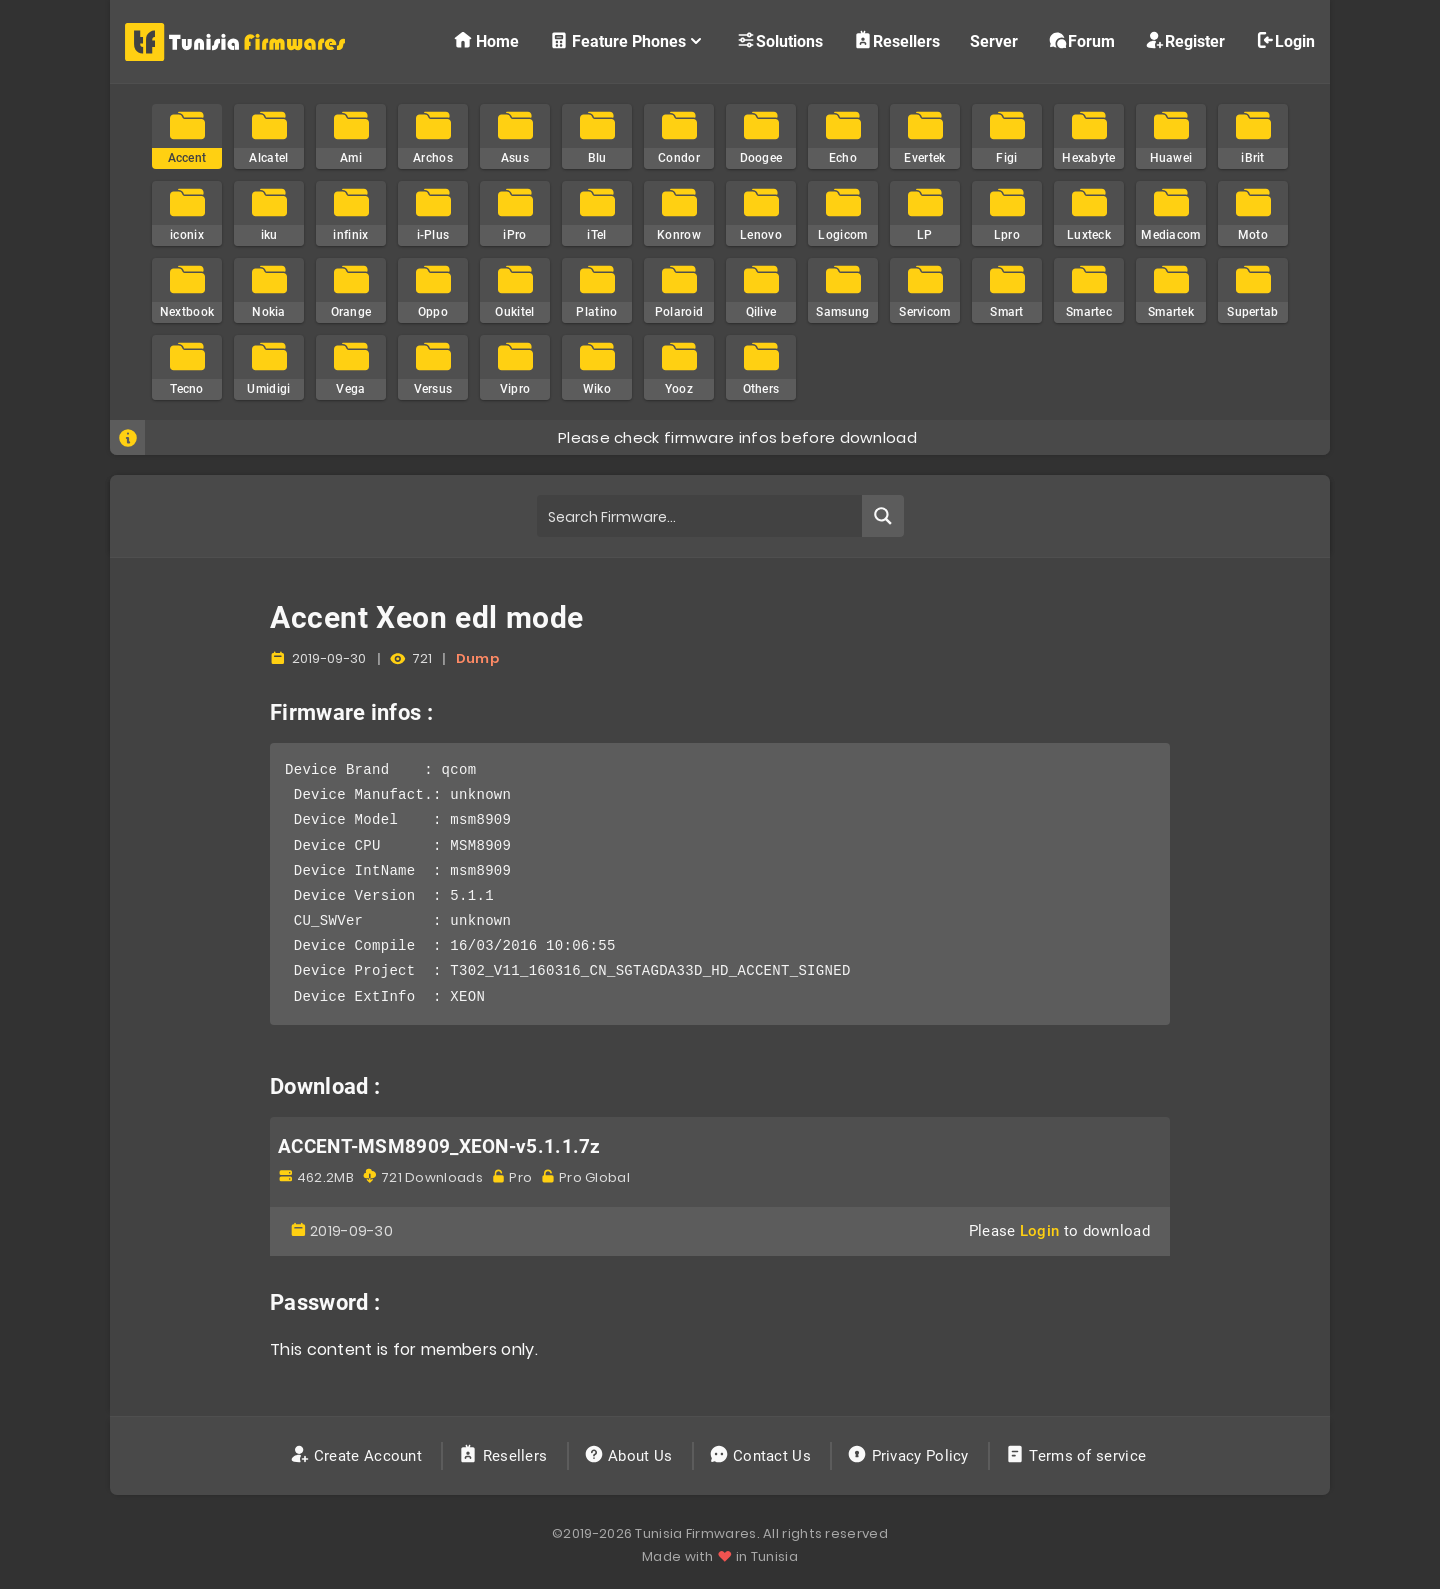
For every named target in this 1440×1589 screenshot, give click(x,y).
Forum (1081, 40)
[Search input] (700, 516)
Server (994, 41)
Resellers (896, 40)
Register (1185, 40)
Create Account (358, 1456)
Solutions (779, 40)
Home (486, 40)
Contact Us (762, 1456)
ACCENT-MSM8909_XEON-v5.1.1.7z (439, 1147)
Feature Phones (627, 40)
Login (1285, 40)
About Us (630, 1456)
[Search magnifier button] (883, 516)
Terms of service (1077, 1456)
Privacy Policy (910, 1456)
